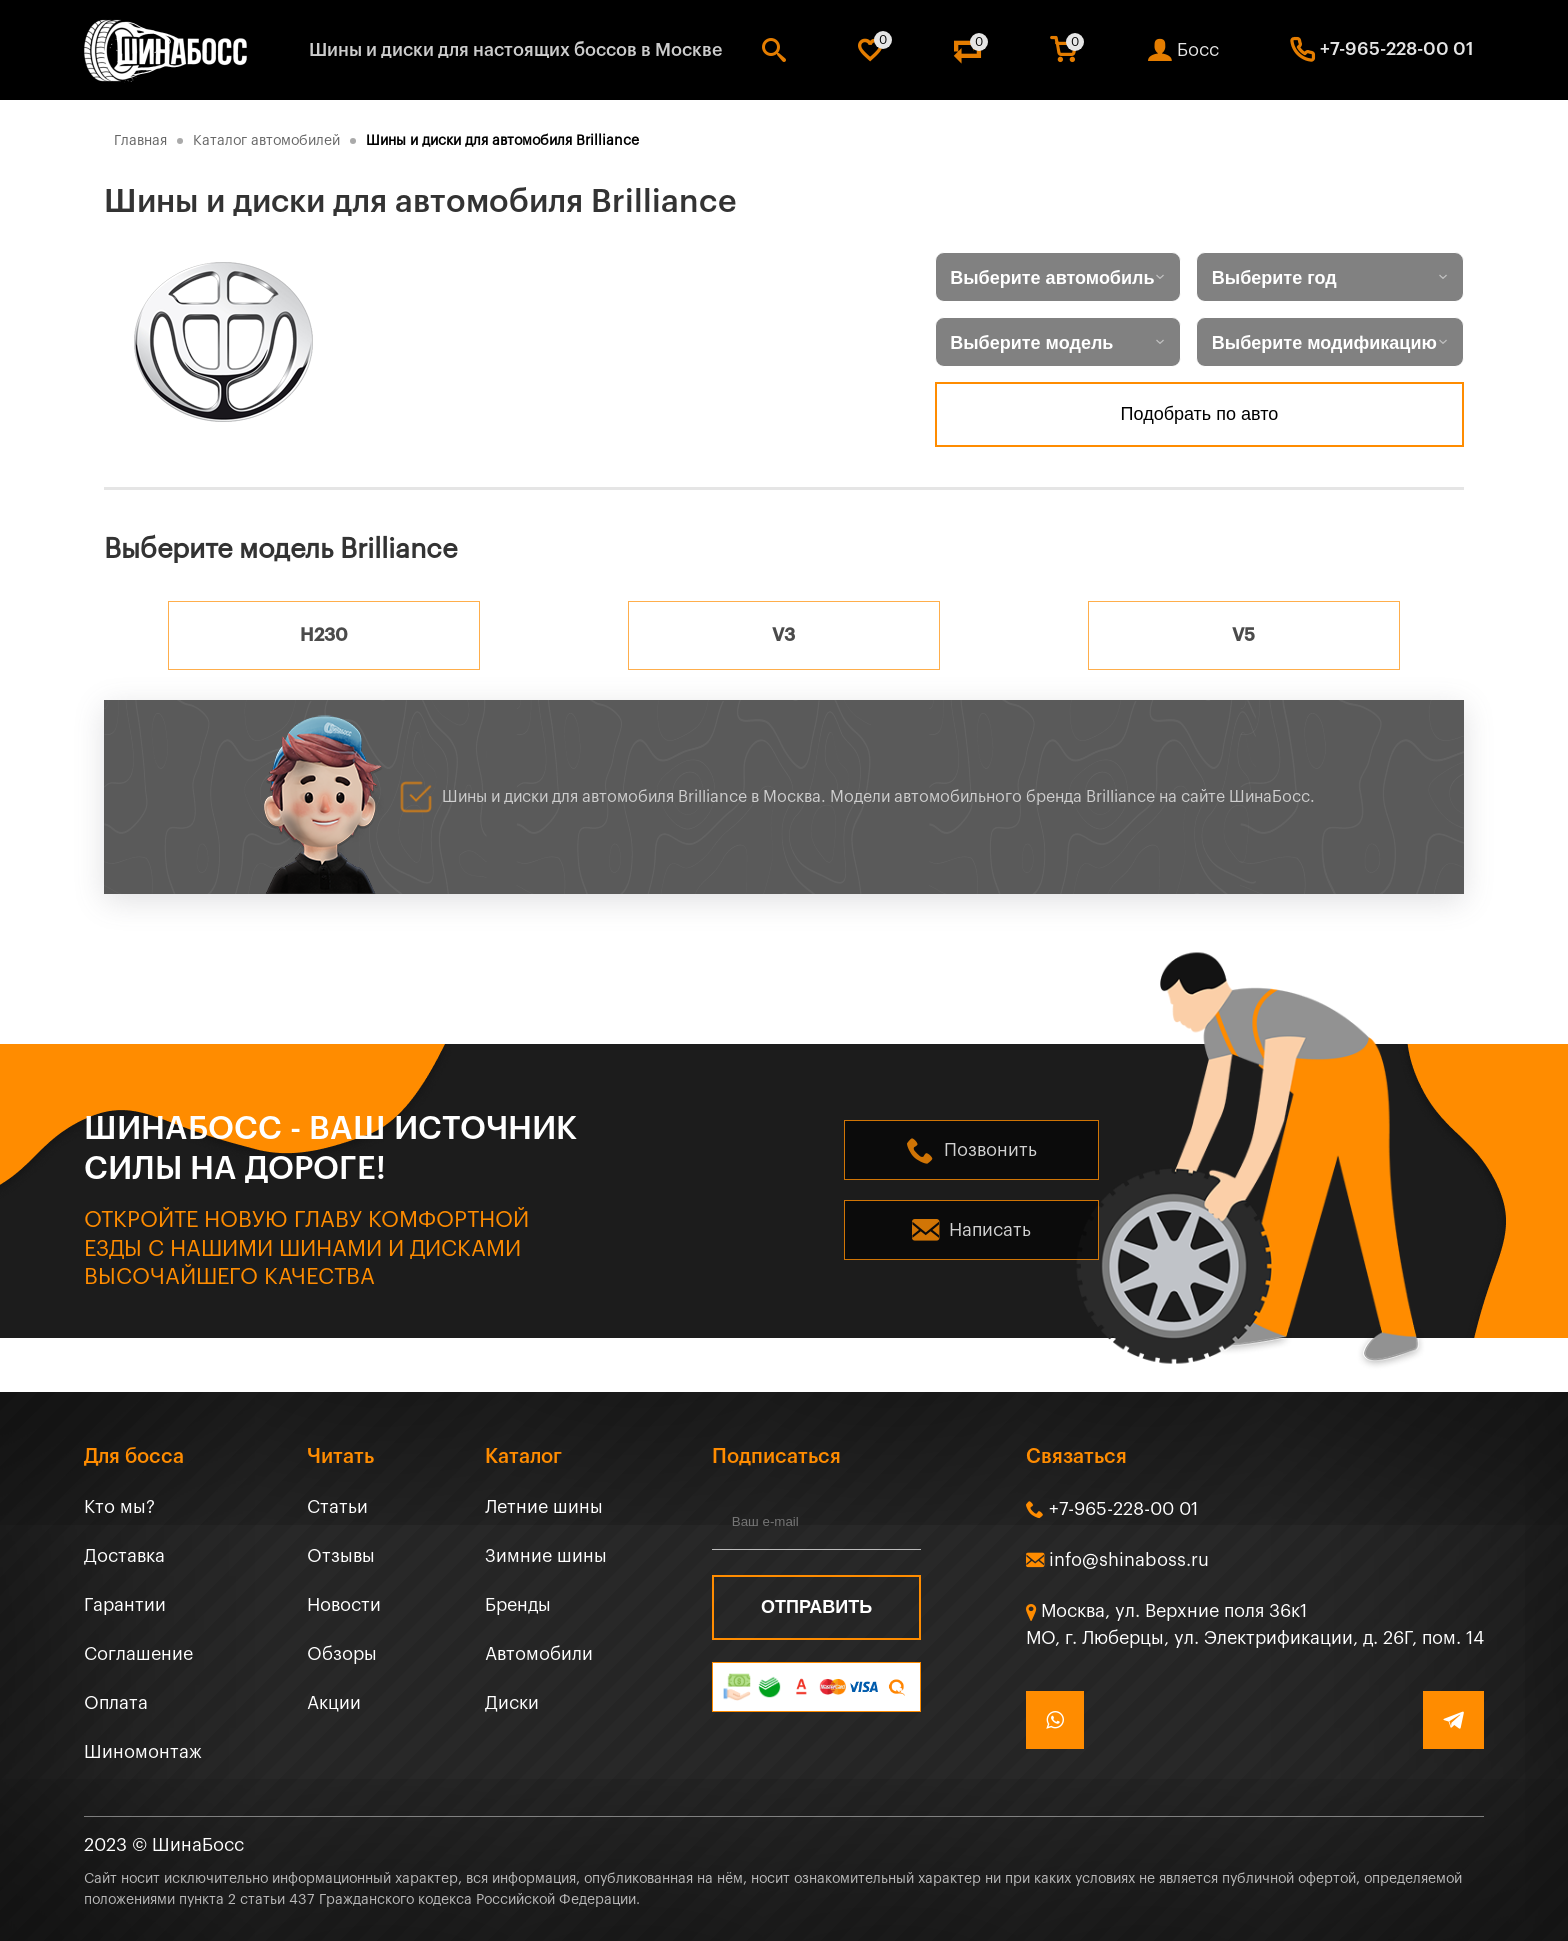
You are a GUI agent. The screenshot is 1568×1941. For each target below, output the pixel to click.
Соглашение (138, 1654)
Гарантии (125, 1605)
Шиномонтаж (143, 1752)
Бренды (518, 1605)
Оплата (116, 1703)
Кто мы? (119, 1507)
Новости (344, 1605)
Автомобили (539, 1654)
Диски (512, 1703)
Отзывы (341, 1556)
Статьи (337, 1507)
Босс (1198, 50)
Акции (334, 1703)
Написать (990, 1230)
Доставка (124, 1556)
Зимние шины (546, 1556)
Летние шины (544, 1507)
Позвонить (990, 1150)
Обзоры (342, 1654)
